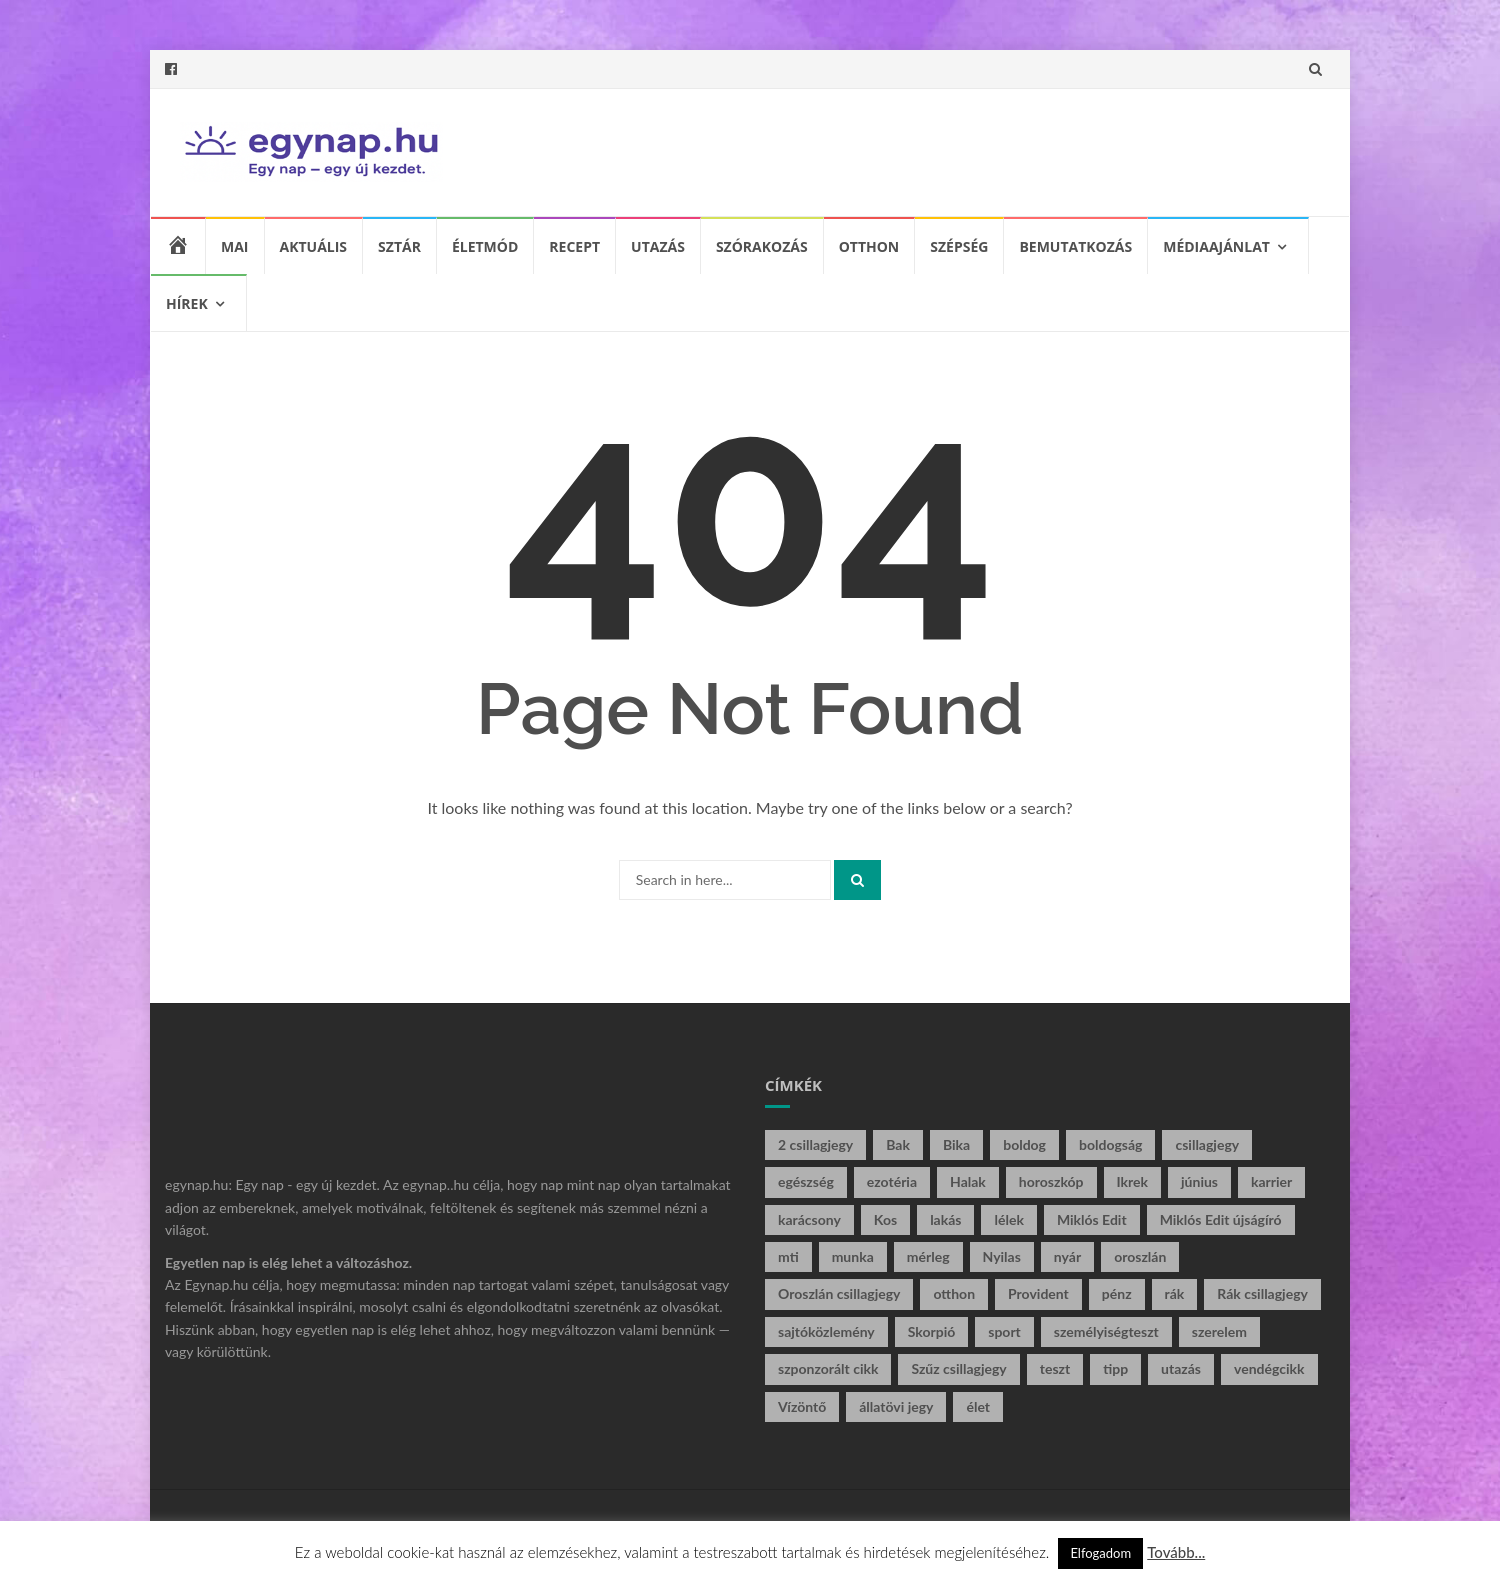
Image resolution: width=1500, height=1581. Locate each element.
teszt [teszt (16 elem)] (1055, 1368)
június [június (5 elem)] (1199, 1181)
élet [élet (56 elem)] (978, 1406)
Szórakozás (762, 246)
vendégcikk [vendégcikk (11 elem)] (1269, 1368)
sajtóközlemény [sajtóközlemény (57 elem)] (826, 1331)
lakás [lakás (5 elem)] (945, 1219)
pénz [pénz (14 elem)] (1117, 1293)
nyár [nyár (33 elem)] (1067, 1256)
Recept (574, 246)
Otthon (869, 246)
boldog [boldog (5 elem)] (1024, 1144)
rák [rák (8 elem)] (1175, 1293)
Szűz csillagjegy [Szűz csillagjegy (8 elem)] (958, 1368)
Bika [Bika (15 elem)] (956, 1144)
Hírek (187, 303)
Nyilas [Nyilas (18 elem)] (1002, 1256)
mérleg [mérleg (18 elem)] (928, 1256)
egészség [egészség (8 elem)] (806, 1181)
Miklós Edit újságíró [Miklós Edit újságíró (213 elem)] (1221, 1219)
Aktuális (314, 246)
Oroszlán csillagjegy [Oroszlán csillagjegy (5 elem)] (839, 1293)
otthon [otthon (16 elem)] (954, 1293)
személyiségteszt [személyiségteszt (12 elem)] (1106, 1331)
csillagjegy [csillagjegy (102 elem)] (1207, 1144)
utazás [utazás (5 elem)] (1181, 1368)
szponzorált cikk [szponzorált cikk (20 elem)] (828, 1368)
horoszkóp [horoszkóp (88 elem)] (1051, 1181)
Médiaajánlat (1216, 246)
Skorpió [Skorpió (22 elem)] (932, 1331)
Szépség (959, 246)
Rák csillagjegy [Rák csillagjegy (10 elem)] (1262, 1293)
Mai (235, 246)
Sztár (399, 246)
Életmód (485, 246)
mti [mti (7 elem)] (788, 1256)
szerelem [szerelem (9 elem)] (1219, 1331)
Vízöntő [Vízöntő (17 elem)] (802, 1406)
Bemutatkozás (1075, 246)
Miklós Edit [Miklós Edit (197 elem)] (1092, 1219)
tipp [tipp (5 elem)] (1115, 1368)
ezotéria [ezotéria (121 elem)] (892, 1181)
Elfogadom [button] (1100, 1553)
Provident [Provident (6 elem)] (1038, 1293)
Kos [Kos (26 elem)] (885, 1219)
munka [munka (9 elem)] (853, 1256)
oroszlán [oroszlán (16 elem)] (1140, 1256)
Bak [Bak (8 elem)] (898, 1144)
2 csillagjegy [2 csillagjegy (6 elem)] (815, 1144)
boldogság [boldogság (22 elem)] (1110, 1144)
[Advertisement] (956, 149)
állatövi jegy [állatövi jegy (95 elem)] (896, 1406)
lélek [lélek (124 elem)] (1008, 1219)
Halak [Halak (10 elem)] (968, 1181)
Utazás (658, 246)
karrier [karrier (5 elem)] (1271, 1181)
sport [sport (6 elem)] (1004, 1331)
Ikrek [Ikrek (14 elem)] (1133, 1181)
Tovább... (1176, 1552)
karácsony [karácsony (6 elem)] (809, 1219)
